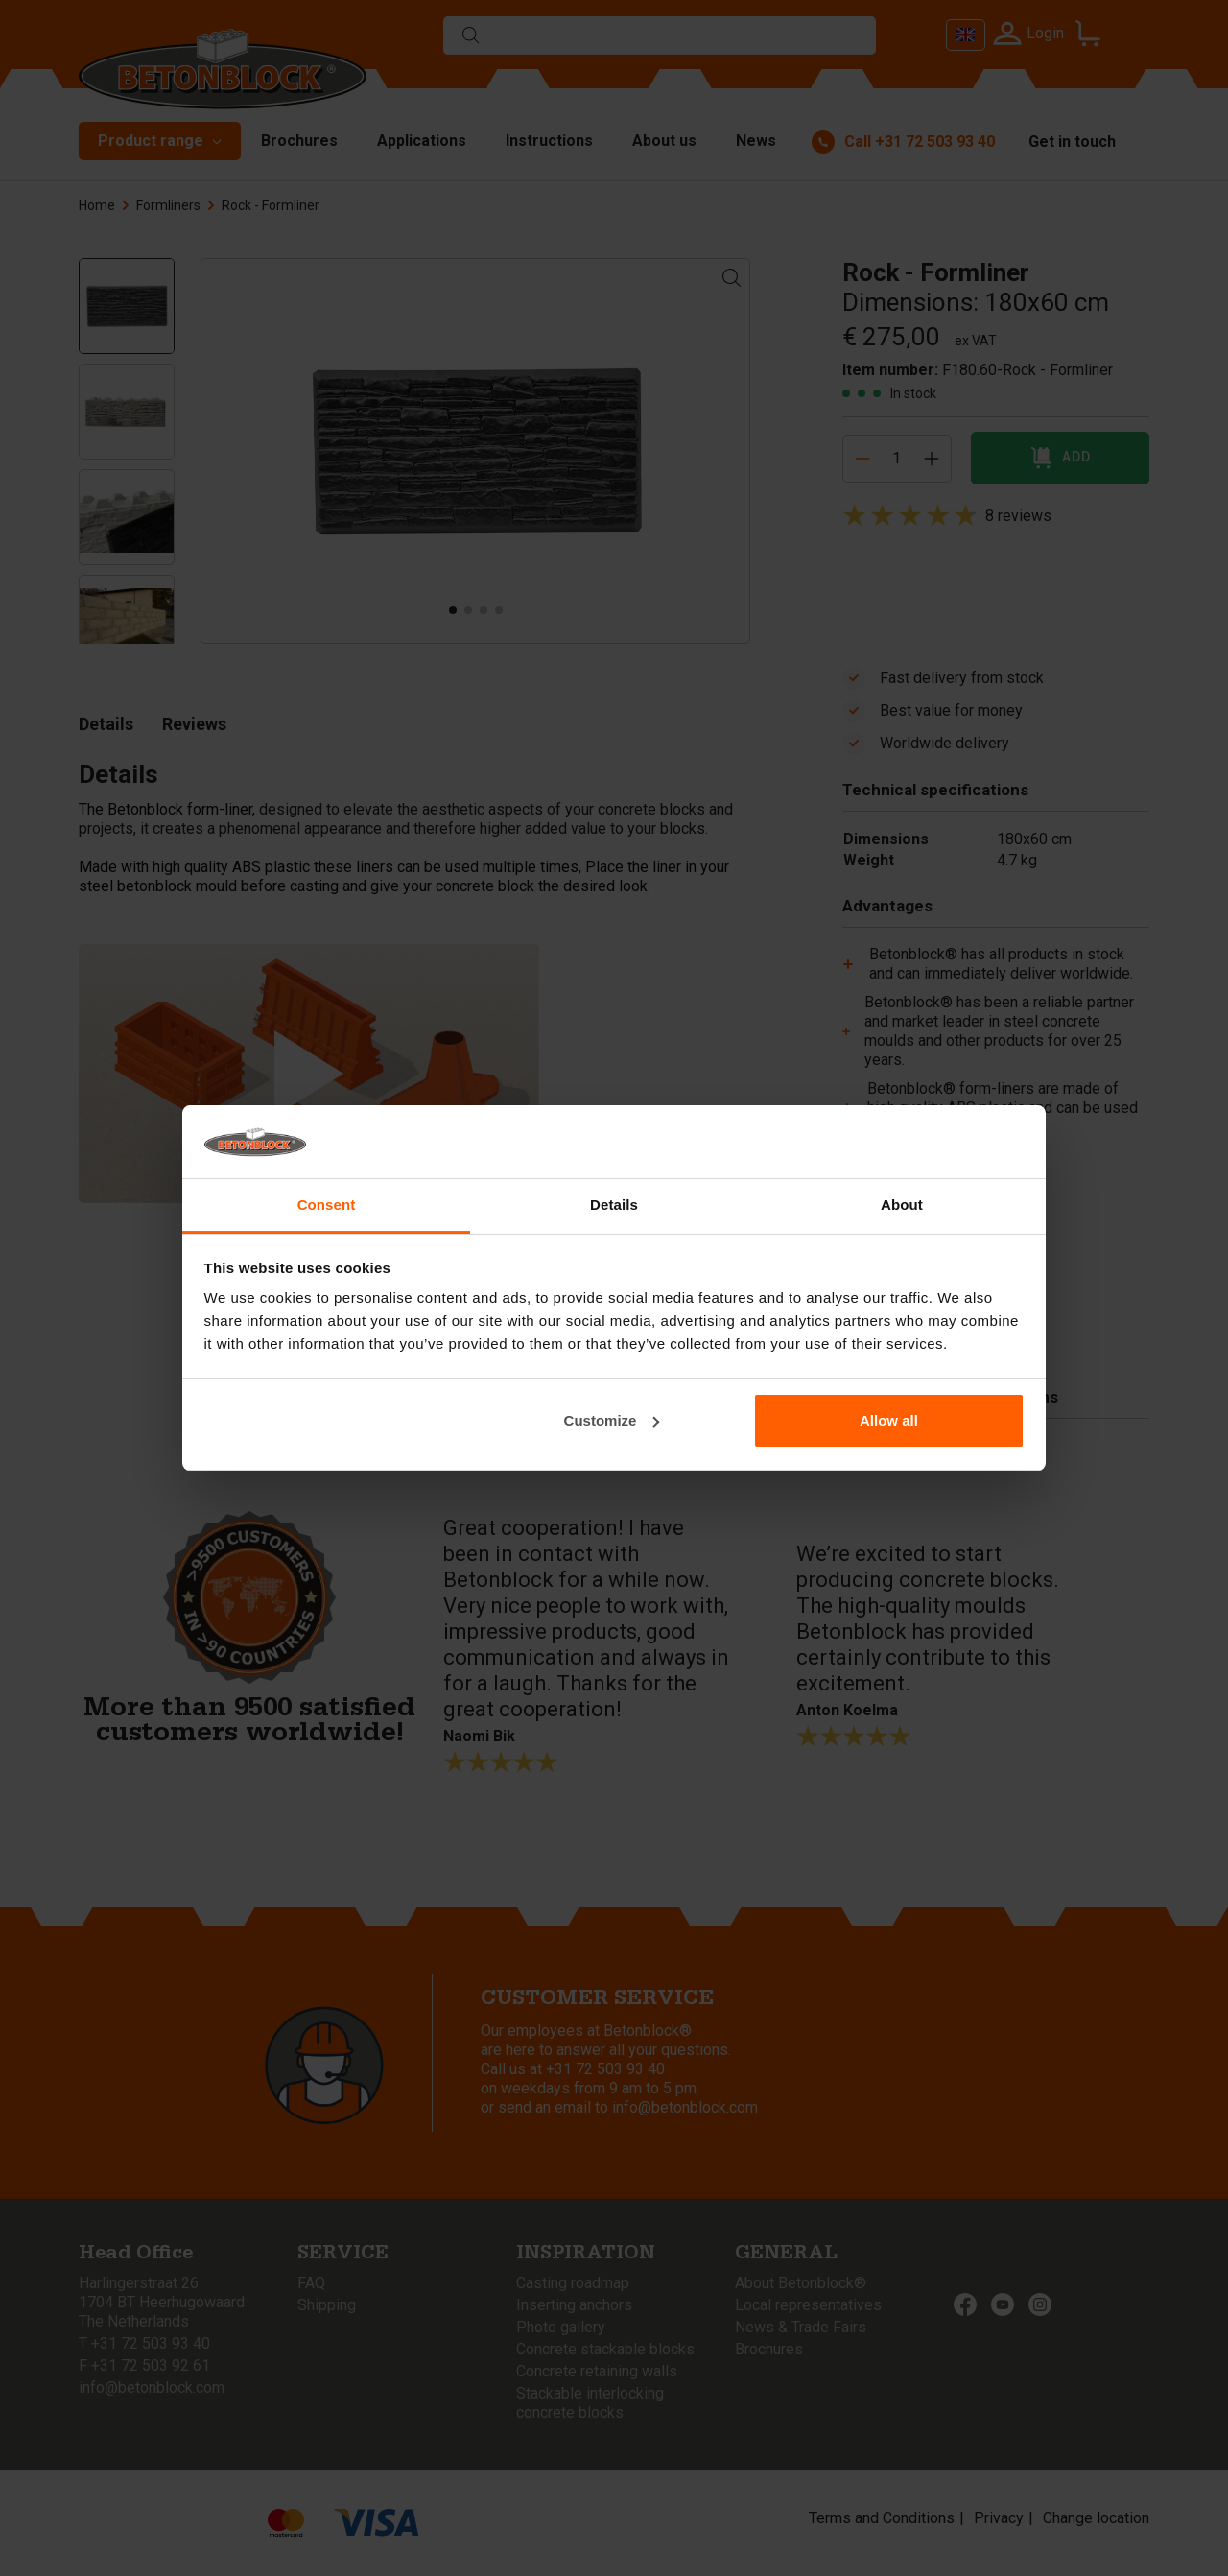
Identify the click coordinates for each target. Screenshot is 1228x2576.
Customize (612, 1420)
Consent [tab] (326, 1204)
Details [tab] (614, 1204)
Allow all (889, 1420)
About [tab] (902, 1204)
